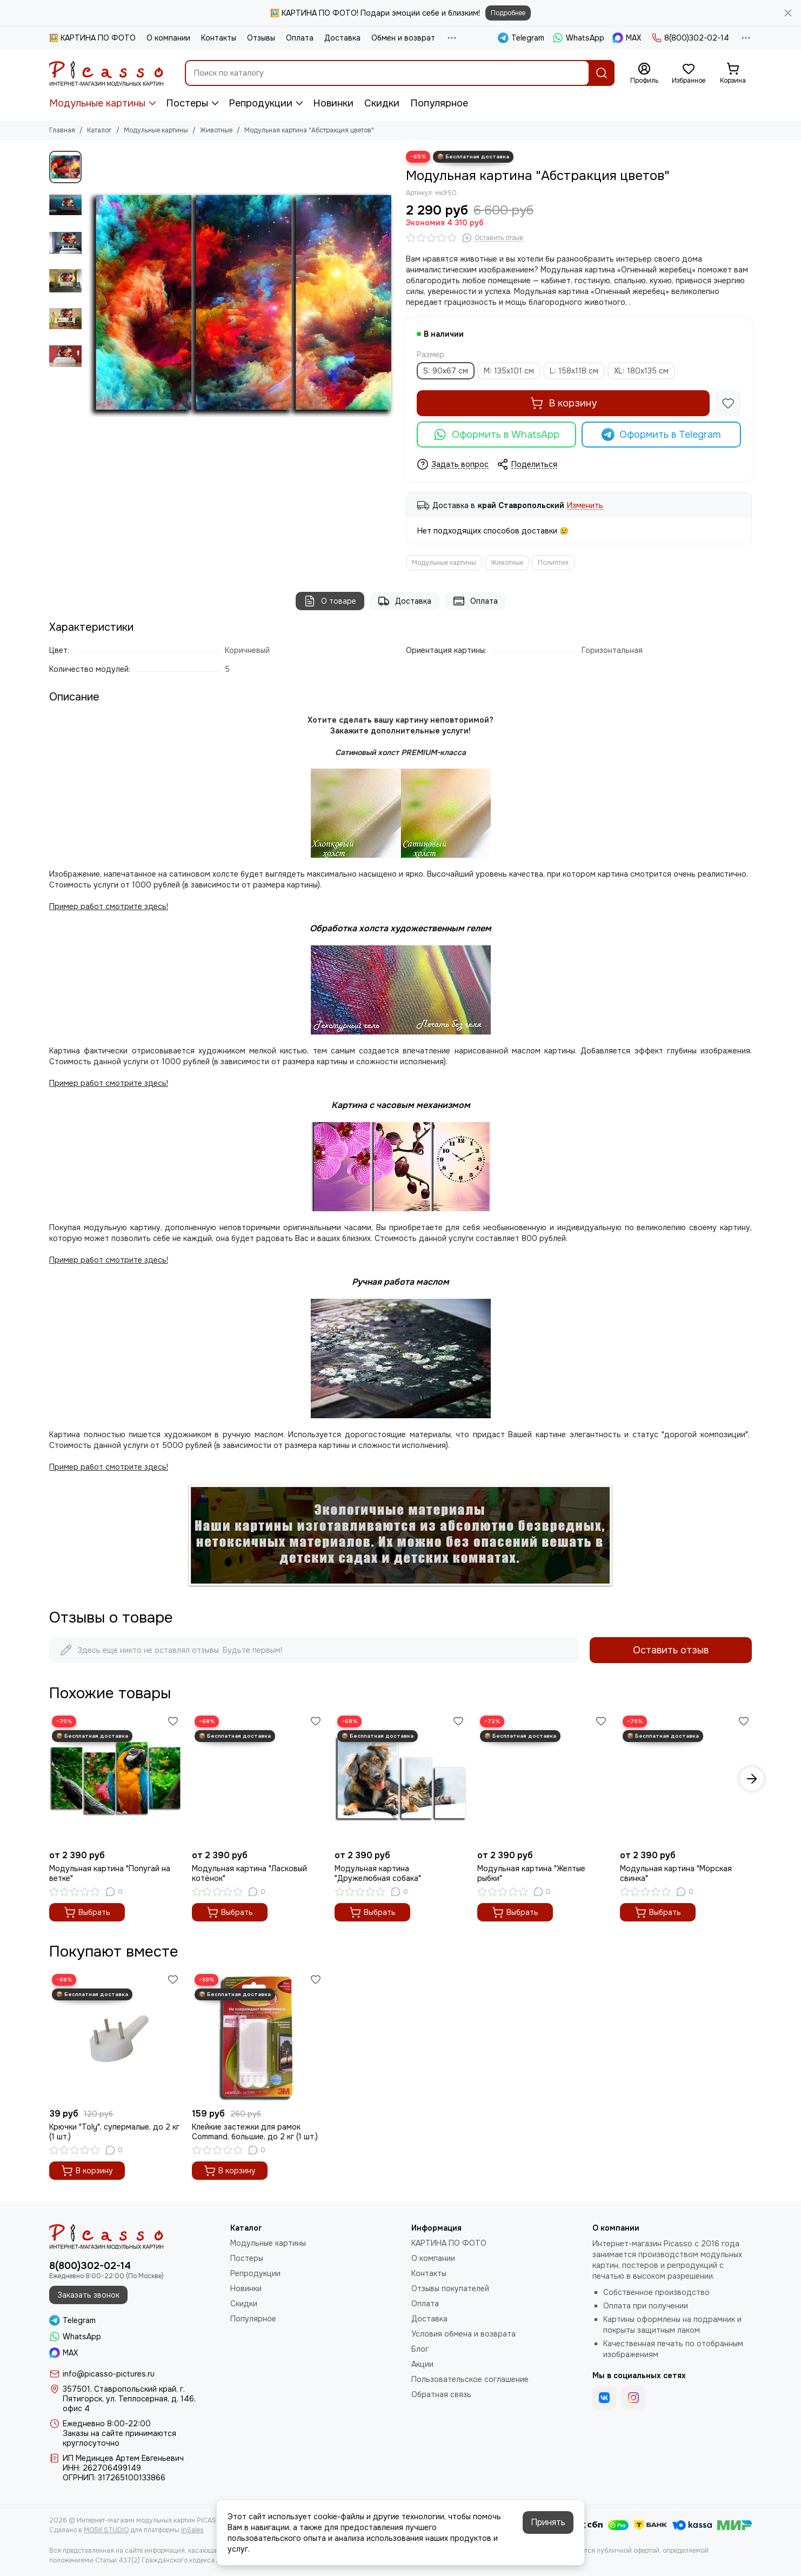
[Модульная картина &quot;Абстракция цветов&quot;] (241, 305)
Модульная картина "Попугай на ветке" (109, 1873)
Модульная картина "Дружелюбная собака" (378, 1873)
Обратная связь (441, 2394)
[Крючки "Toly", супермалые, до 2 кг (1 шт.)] (115, 2037)
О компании (168, 38)
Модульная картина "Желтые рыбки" (531, 1873)
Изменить (585, 506)
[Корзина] (733, 73)
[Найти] (602, 73)
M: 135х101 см (509, 371)
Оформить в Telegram (662, 434)
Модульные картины (97, 103)
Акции (422, 2364)
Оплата (299, 38)
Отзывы (261, 38)
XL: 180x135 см (641, 371)
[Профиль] (644, 73)
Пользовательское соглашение (470, 2379)
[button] (752, 1779)
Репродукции (260, 103)
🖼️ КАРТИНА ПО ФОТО (92, 38)
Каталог (99, 130)
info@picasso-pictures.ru (109, 2374)
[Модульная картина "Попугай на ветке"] (115, 1779)
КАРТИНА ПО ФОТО (448, 2243)
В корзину (563, 403)
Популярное (439, 103)
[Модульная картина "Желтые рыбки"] (543, 1779)
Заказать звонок (88, 2295)
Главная (62, 130)
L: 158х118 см (574, 371)
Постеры (187, 103)
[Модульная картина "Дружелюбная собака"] (400, 1779)
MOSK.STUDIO (106, 2530)
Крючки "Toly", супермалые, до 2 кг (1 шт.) (114, 2131)
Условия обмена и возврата (463, 2334)
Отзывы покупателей (450, 2288)
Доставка (342, 38)
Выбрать (87, 1912)
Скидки (381, 103)
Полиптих (553, 562)
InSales (192, 2530)
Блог (420, 2349)
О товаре (330, 601)
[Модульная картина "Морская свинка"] (686, 1779)
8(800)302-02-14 (690, 38)
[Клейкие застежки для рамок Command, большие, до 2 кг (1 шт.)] (258, 2037)
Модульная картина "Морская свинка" (676, 1873)
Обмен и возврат (403, 38)
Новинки (333, 103)
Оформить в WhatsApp (496, 434)
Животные (216, 130)
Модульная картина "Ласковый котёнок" (249, 1873)
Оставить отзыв (671, 1650)
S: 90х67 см (445, 371)
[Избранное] (688, 73)
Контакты (218, 38)
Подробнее (508, 13)
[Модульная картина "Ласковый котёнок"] (258, 1779)
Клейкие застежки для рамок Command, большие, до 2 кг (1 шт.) (255, 2131)
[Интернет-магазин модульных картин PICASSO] (106, 73)
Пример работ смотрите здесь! (108, 1260)
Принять (548, 2522)
